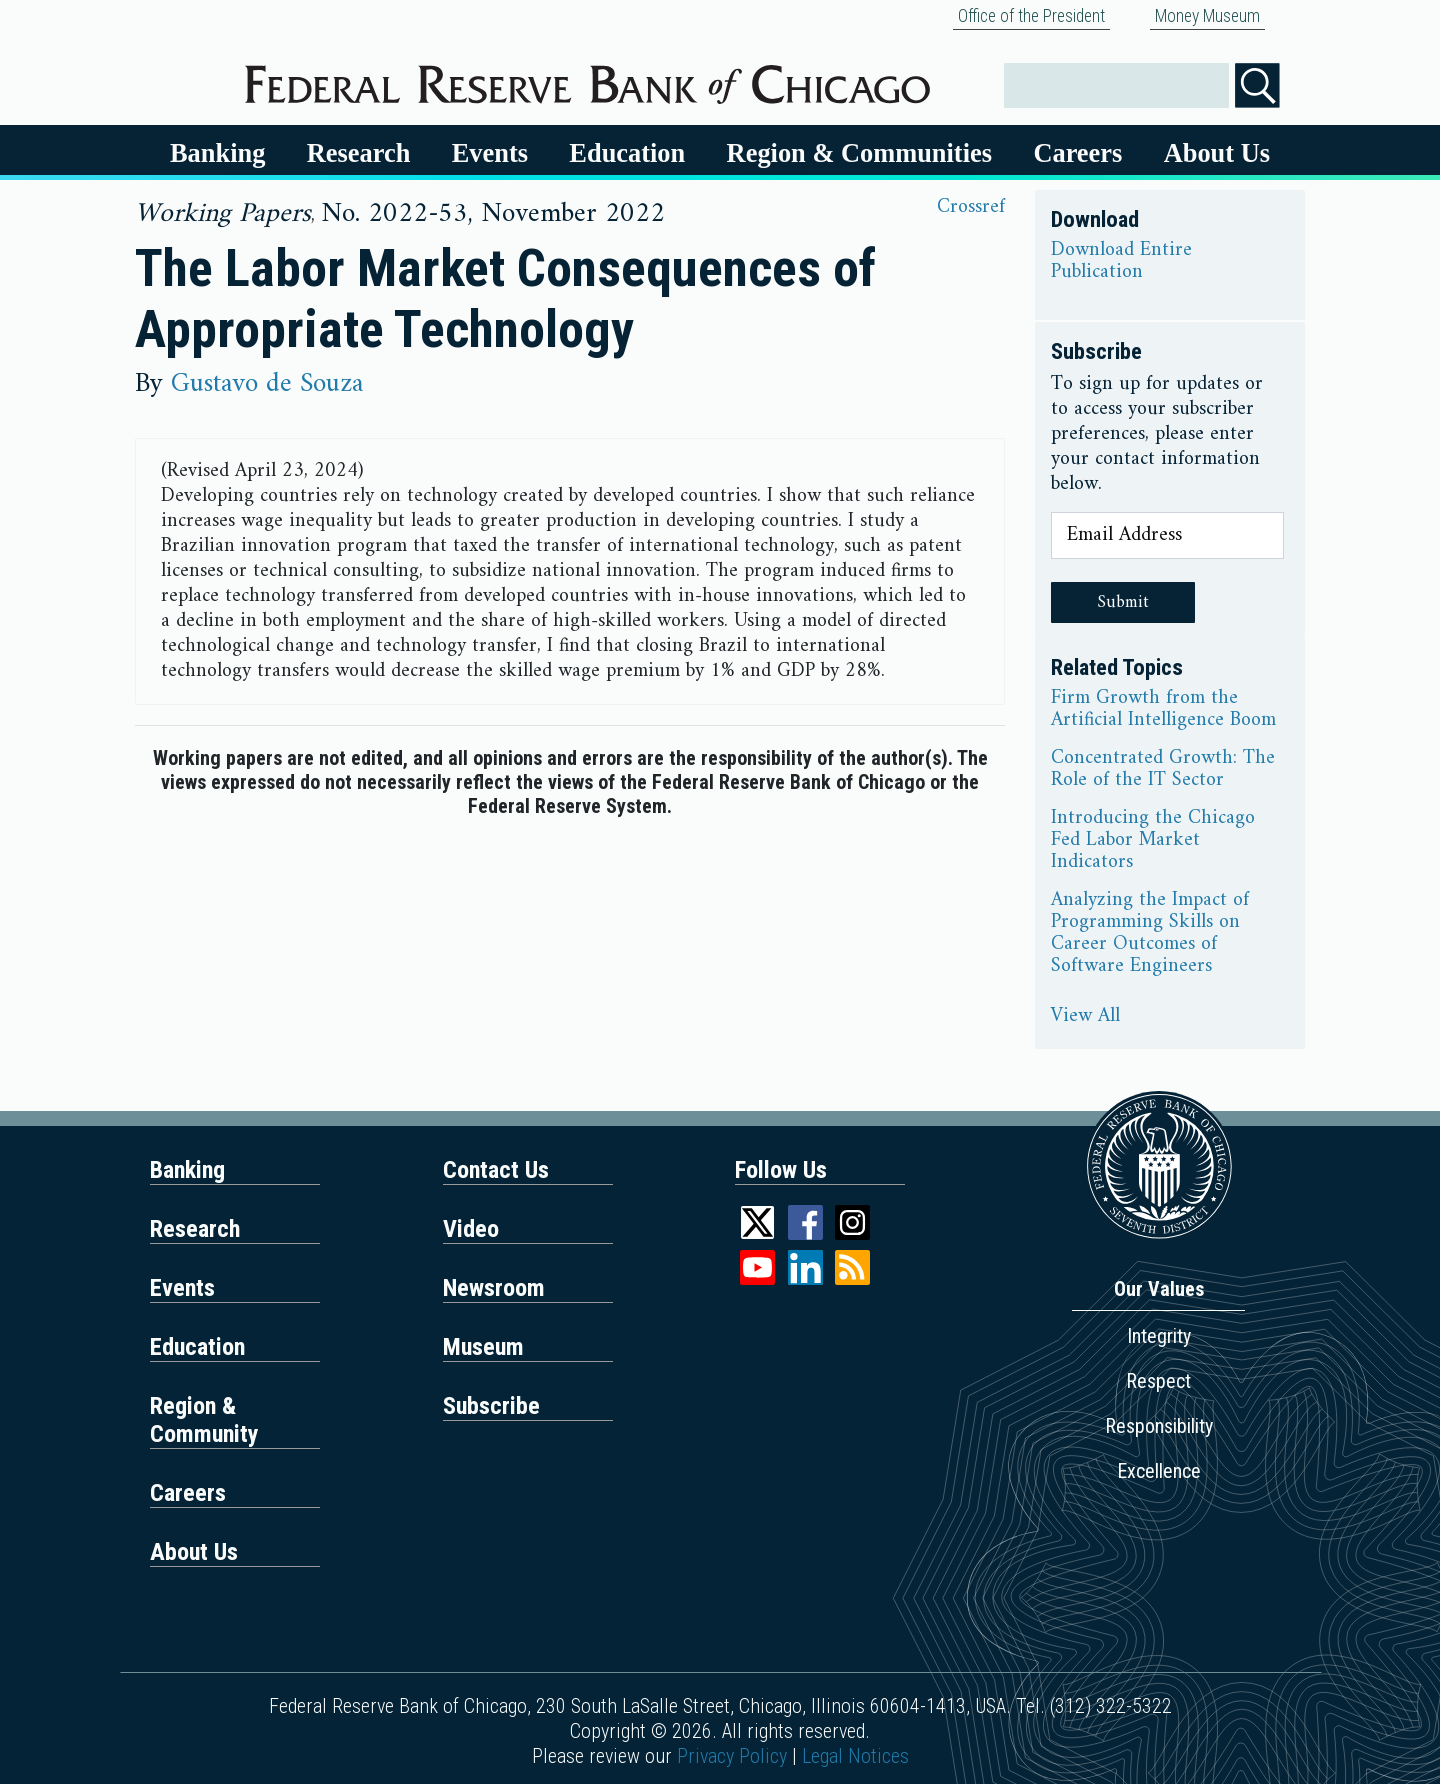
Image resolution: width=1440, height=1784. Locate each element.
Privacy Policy (732, 1756)
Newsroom (494, 1288)
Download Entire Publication (1121, 262)
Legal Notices (855, 1756)
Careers (1077, 153)
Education (627, 153)
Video (471, 1229)
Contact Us (496, 1170)
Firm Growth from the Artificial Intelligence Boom (1163, 710)
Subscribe (491, 1406)
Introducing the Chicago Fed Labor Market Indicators (1153, 841)
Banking (217, 153)
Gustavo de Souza (267, 384)
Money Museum (1207, 16)
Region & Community (204, 1420)
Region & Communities (859, 153)
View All (1085, 1017)
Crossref (971, 207)
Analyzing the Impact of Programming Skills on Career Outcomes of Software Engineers (1150, 934)
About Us (1217, 153)
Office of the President (1031, 16)
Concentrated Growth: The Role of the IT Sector (1163, 770)
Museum (483, 1347)
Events (490, 153)
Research (359, 153)
